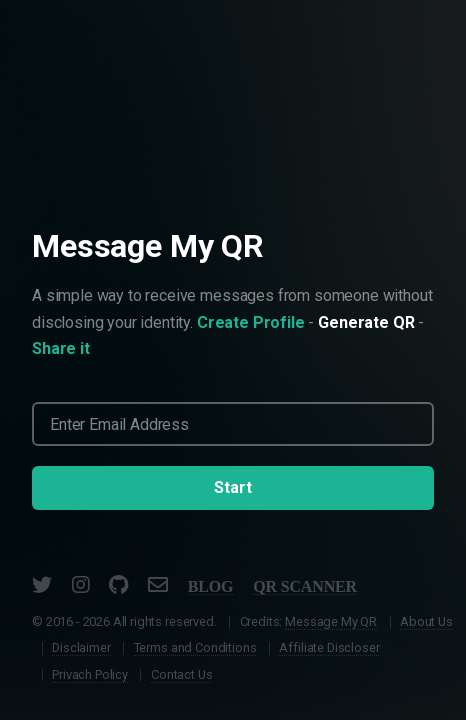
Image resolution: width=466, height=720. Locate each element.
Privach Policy (90, 674)
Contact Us (181, 674)
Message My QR (331, 621)
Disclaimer (81, 647)
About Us (426, 621)
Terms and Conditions (195, 647)
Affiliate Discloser (329, 647)
